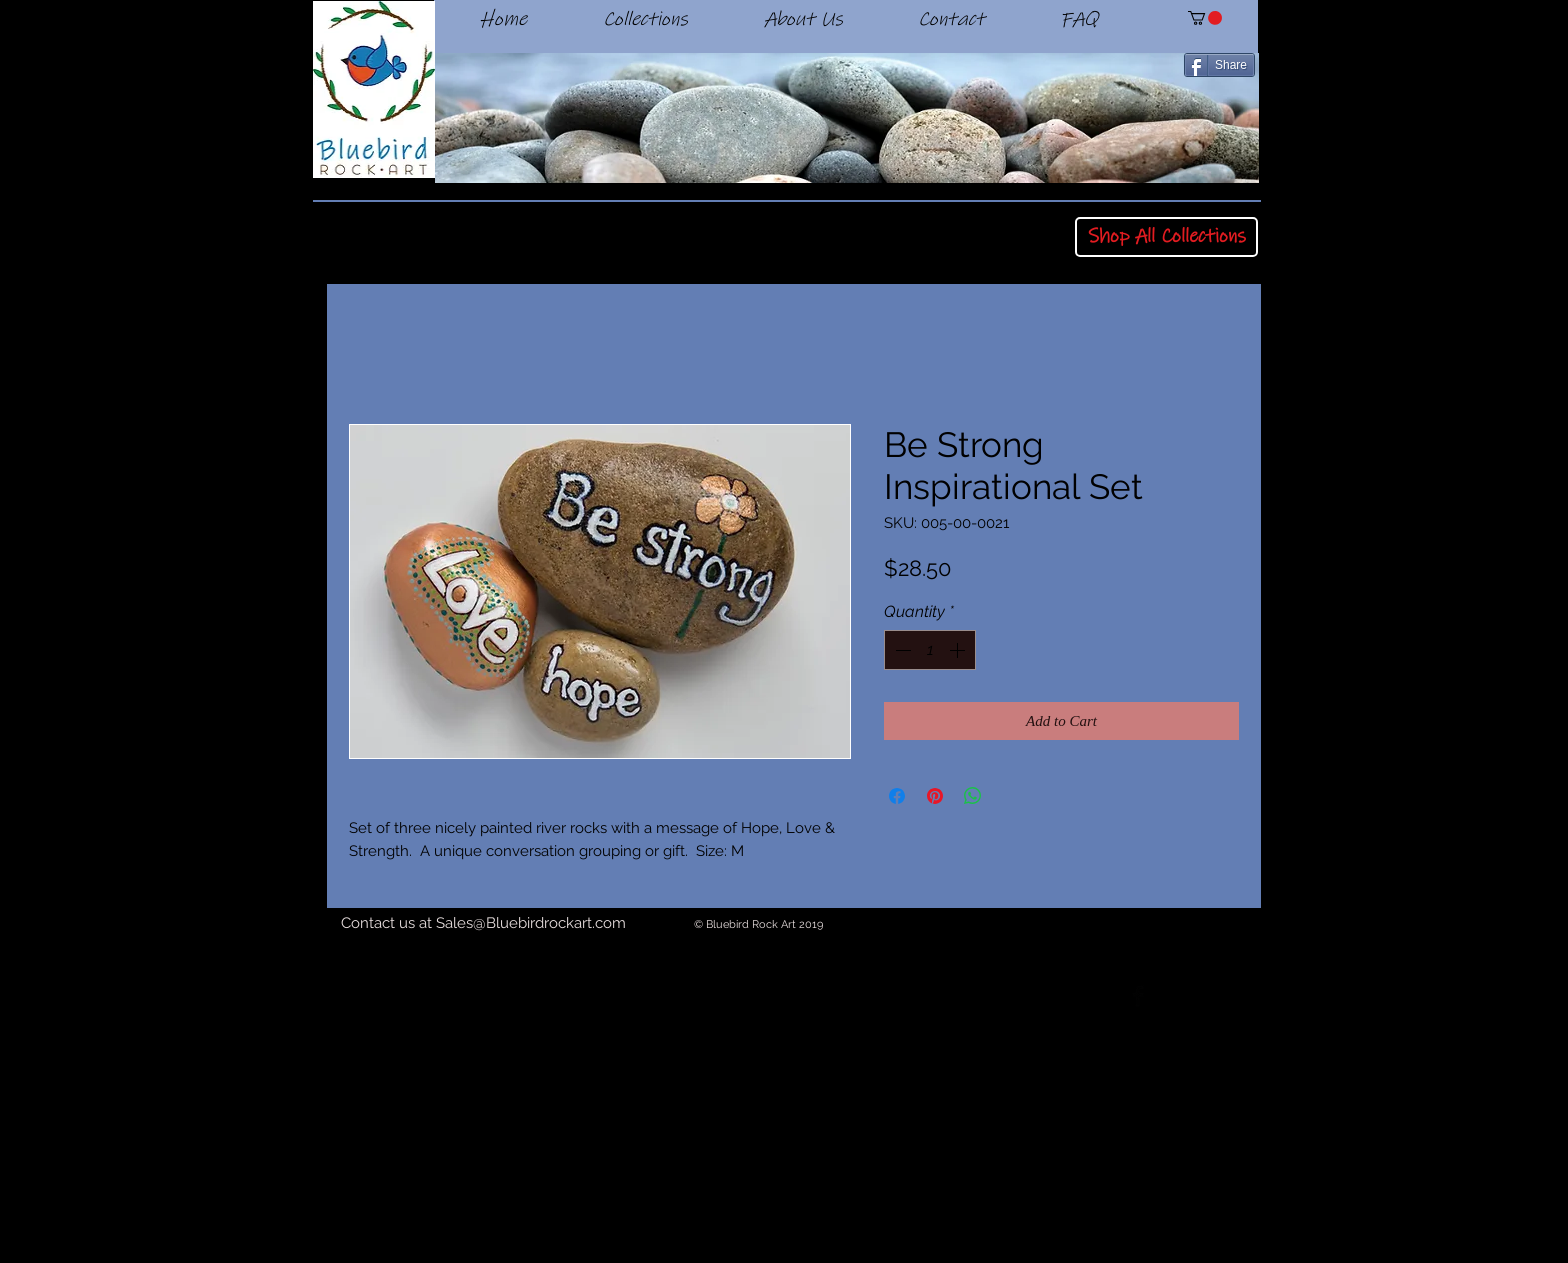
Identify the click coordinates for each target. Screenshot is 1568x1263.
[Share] (1219, 65)
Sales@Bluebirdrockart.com (531, 923)
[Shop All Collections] (1166, 237)
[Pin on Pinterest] (935, 796)
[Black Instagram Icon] (1248, 996)
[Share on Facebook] (897, 796)
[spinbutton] (930, 650)
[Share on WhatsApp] (973, 796)
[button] (1205, 18)
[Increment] (959, 650)
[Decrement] (901, 650)
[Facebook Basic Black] (1138, 996)
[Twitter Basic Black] (1193, 996)
